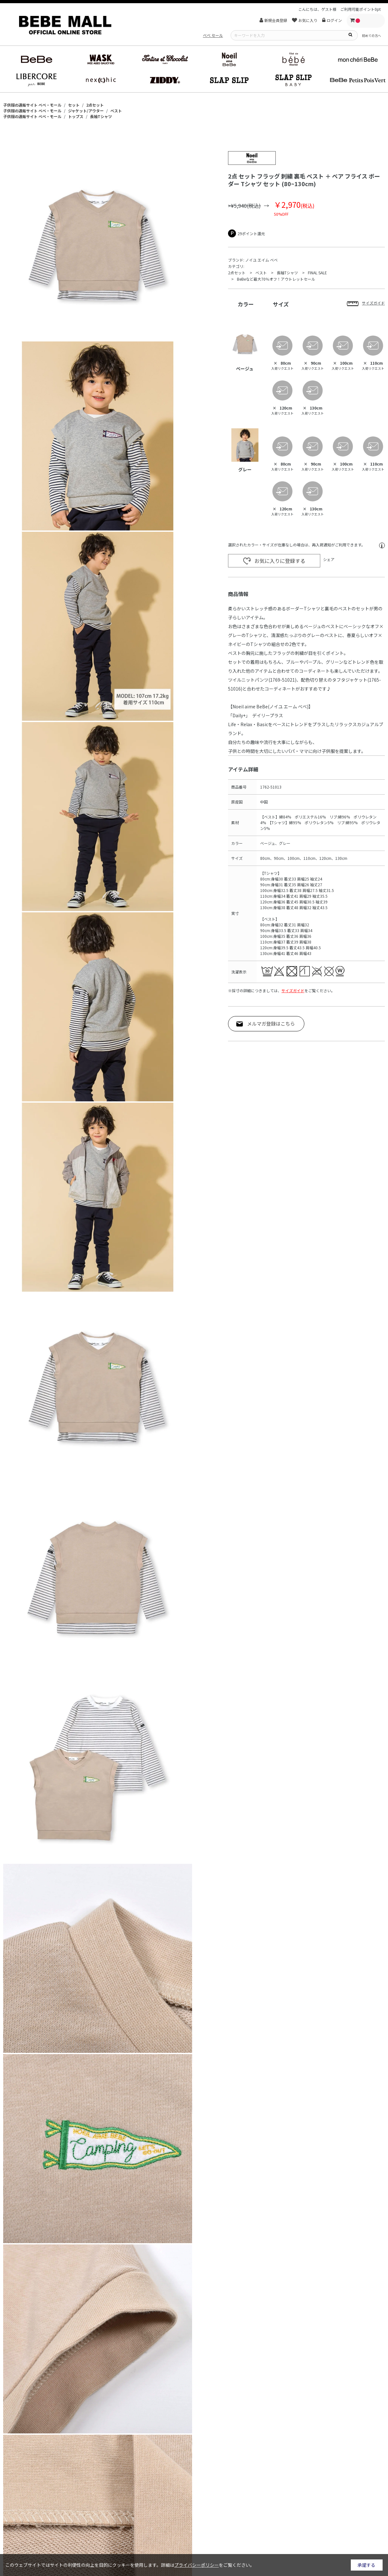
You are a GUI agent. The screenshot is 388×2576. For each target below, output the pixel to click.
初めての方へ (371, 35)
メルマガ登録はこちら (271, 1023)
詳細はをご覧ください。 (207, 2565)
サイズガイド (292, 990)
